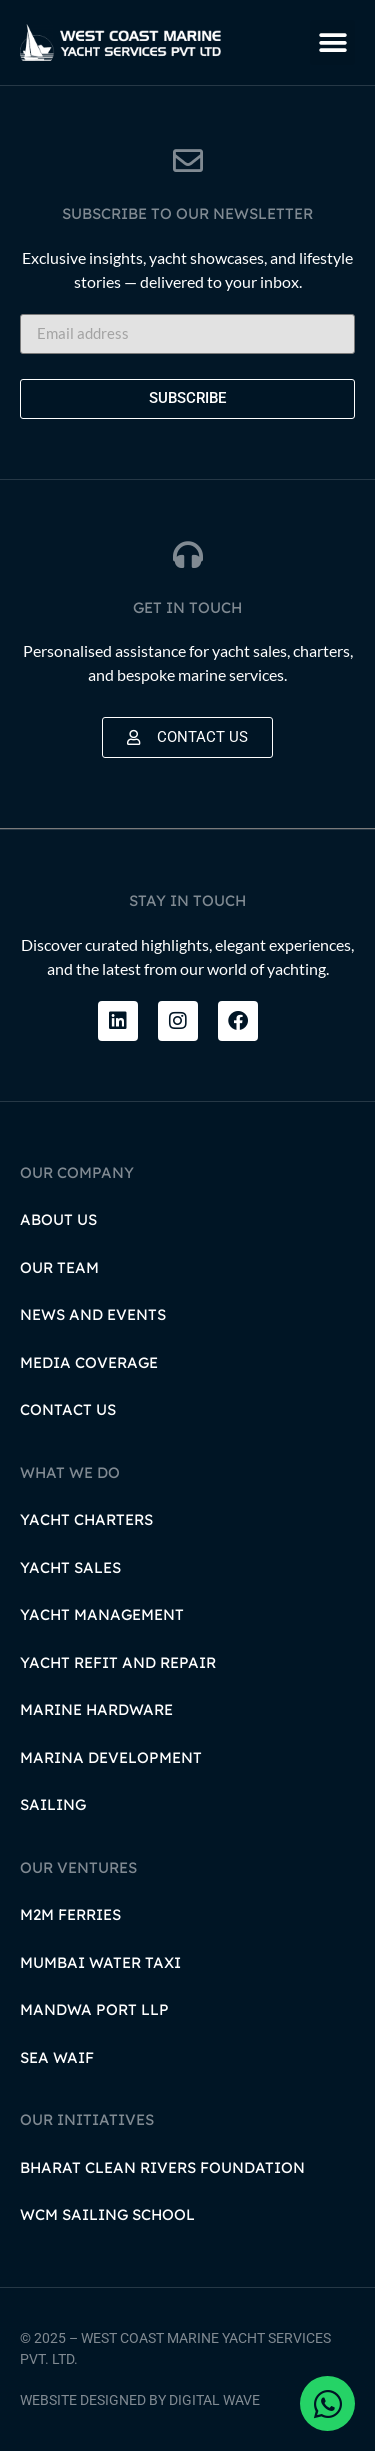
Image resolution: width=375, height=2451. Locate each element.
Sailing (53, 1804)
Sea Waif (57, 2057)
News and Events (93, 1314)
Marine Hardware (96, 1709)
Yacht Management (102, 1614)
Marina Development (111, 1757)
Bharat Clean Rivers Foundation (162, 2167)
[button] (332, 42)
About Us (58, 1219)
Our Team (59, 1267)
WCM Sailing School (107, 2214)
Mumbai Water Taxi (100, 1962)
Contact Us (68, 1409)
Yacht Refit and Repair (118, 1662)
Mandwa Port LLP (94, 2009)
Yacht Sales (70, 1567)
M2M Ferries (70, 1914)
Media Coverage (89, 1362)
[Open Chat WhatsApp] (327, 2403)
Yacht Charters (86, 1519)
